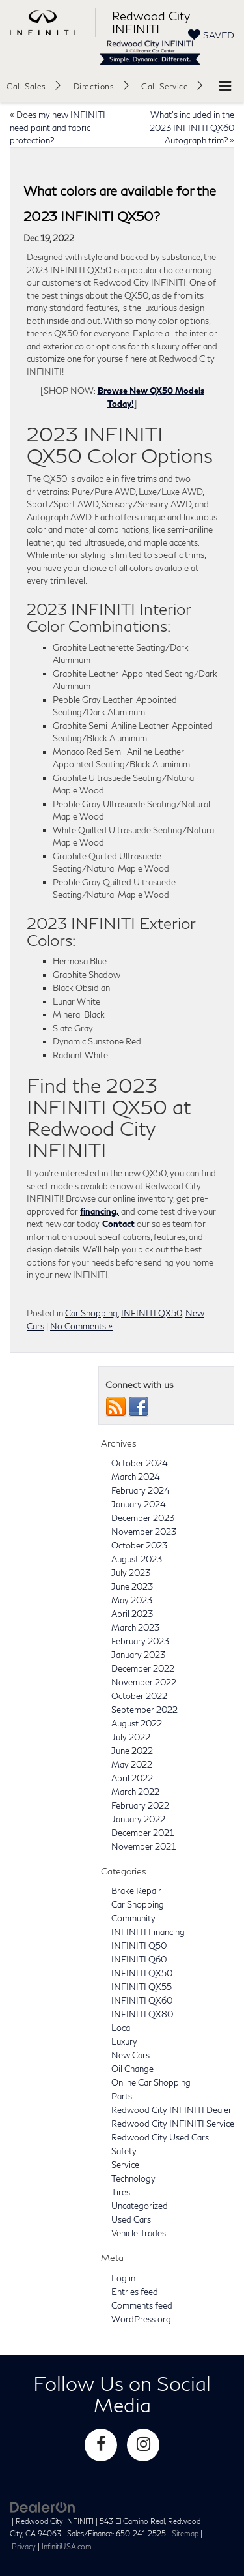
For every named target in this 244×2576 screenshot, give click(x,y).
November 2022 (143, 1682)
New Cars (130, 2055)
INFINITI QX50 (151, 1313)
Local (121, 2027)
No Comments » (81, 1326)
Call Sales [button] (26, 86)
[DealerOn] (43, 2506)
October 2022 (139, 1696)
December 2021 (142, 1833)
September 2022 (144, 1709)
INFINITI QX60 (141, 2000)
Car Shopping (91, 1313)
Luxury (124, 2041)
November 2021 (143, 1846)
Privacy (24, 2546)
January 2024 (138, 1504)
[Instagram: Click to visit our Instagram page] (143, 2445)
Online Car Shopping (151, 2082)
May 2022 (131, 1764)
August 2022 (136, 1723)
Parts (121, 2096)
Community (133, 1918)
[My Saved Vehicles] (211, 35)
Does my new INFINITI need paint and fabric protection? (57, 127)
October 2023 (139, 1545)
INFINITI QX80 (142, 2014)
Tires (120, 2192)
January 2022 (138, 1819)
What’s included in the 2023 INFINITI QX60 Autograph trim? (192, 127)
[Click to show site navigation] (225, 86)
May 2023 (131, 1600)
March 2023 (135, 1627)
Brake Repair (136, 1891)
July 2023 (130, 1572)
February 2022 (140, 1805)
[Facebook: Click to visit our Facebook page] (101, 2445)
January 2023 (138, 1655)
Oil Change (132, 2069)
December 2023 (142, 1518)
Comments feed (141, 2305)
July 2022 (130, 1737)
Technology (133, 2178)
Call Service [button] (164, 86)
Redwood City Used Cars (160, 2137)
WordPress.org (141, 2319)
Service (125, 2164)
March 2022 (135, 1791)
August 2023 (136, 1559)
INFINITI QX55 (141, 1986)
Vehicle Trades (138, 2233)
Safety (124, 2151)
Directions (94, 86)
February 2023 (140, 1641)
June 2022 (132, 1750)
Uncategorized (139, 2205)
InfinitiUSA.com (67, 2546)
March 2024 (135, 1477)
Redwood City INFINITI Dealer (171, 2110)
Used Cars (131, 2219)
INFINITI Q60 (139, 1959)
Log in (123, 2278)
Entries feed (134, 2292)
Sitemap (185, 2533)
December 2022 (142, 1668)
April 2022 (132, 1778)
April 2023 (132, 1613)
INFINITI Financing (148, 1932)
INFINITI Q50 (139, 1945)
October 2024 (139, 1463)
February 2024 (140, 1490)
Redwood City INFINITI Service (172, 2123)
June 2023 (132, 1586)
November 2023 (143, 1531)
